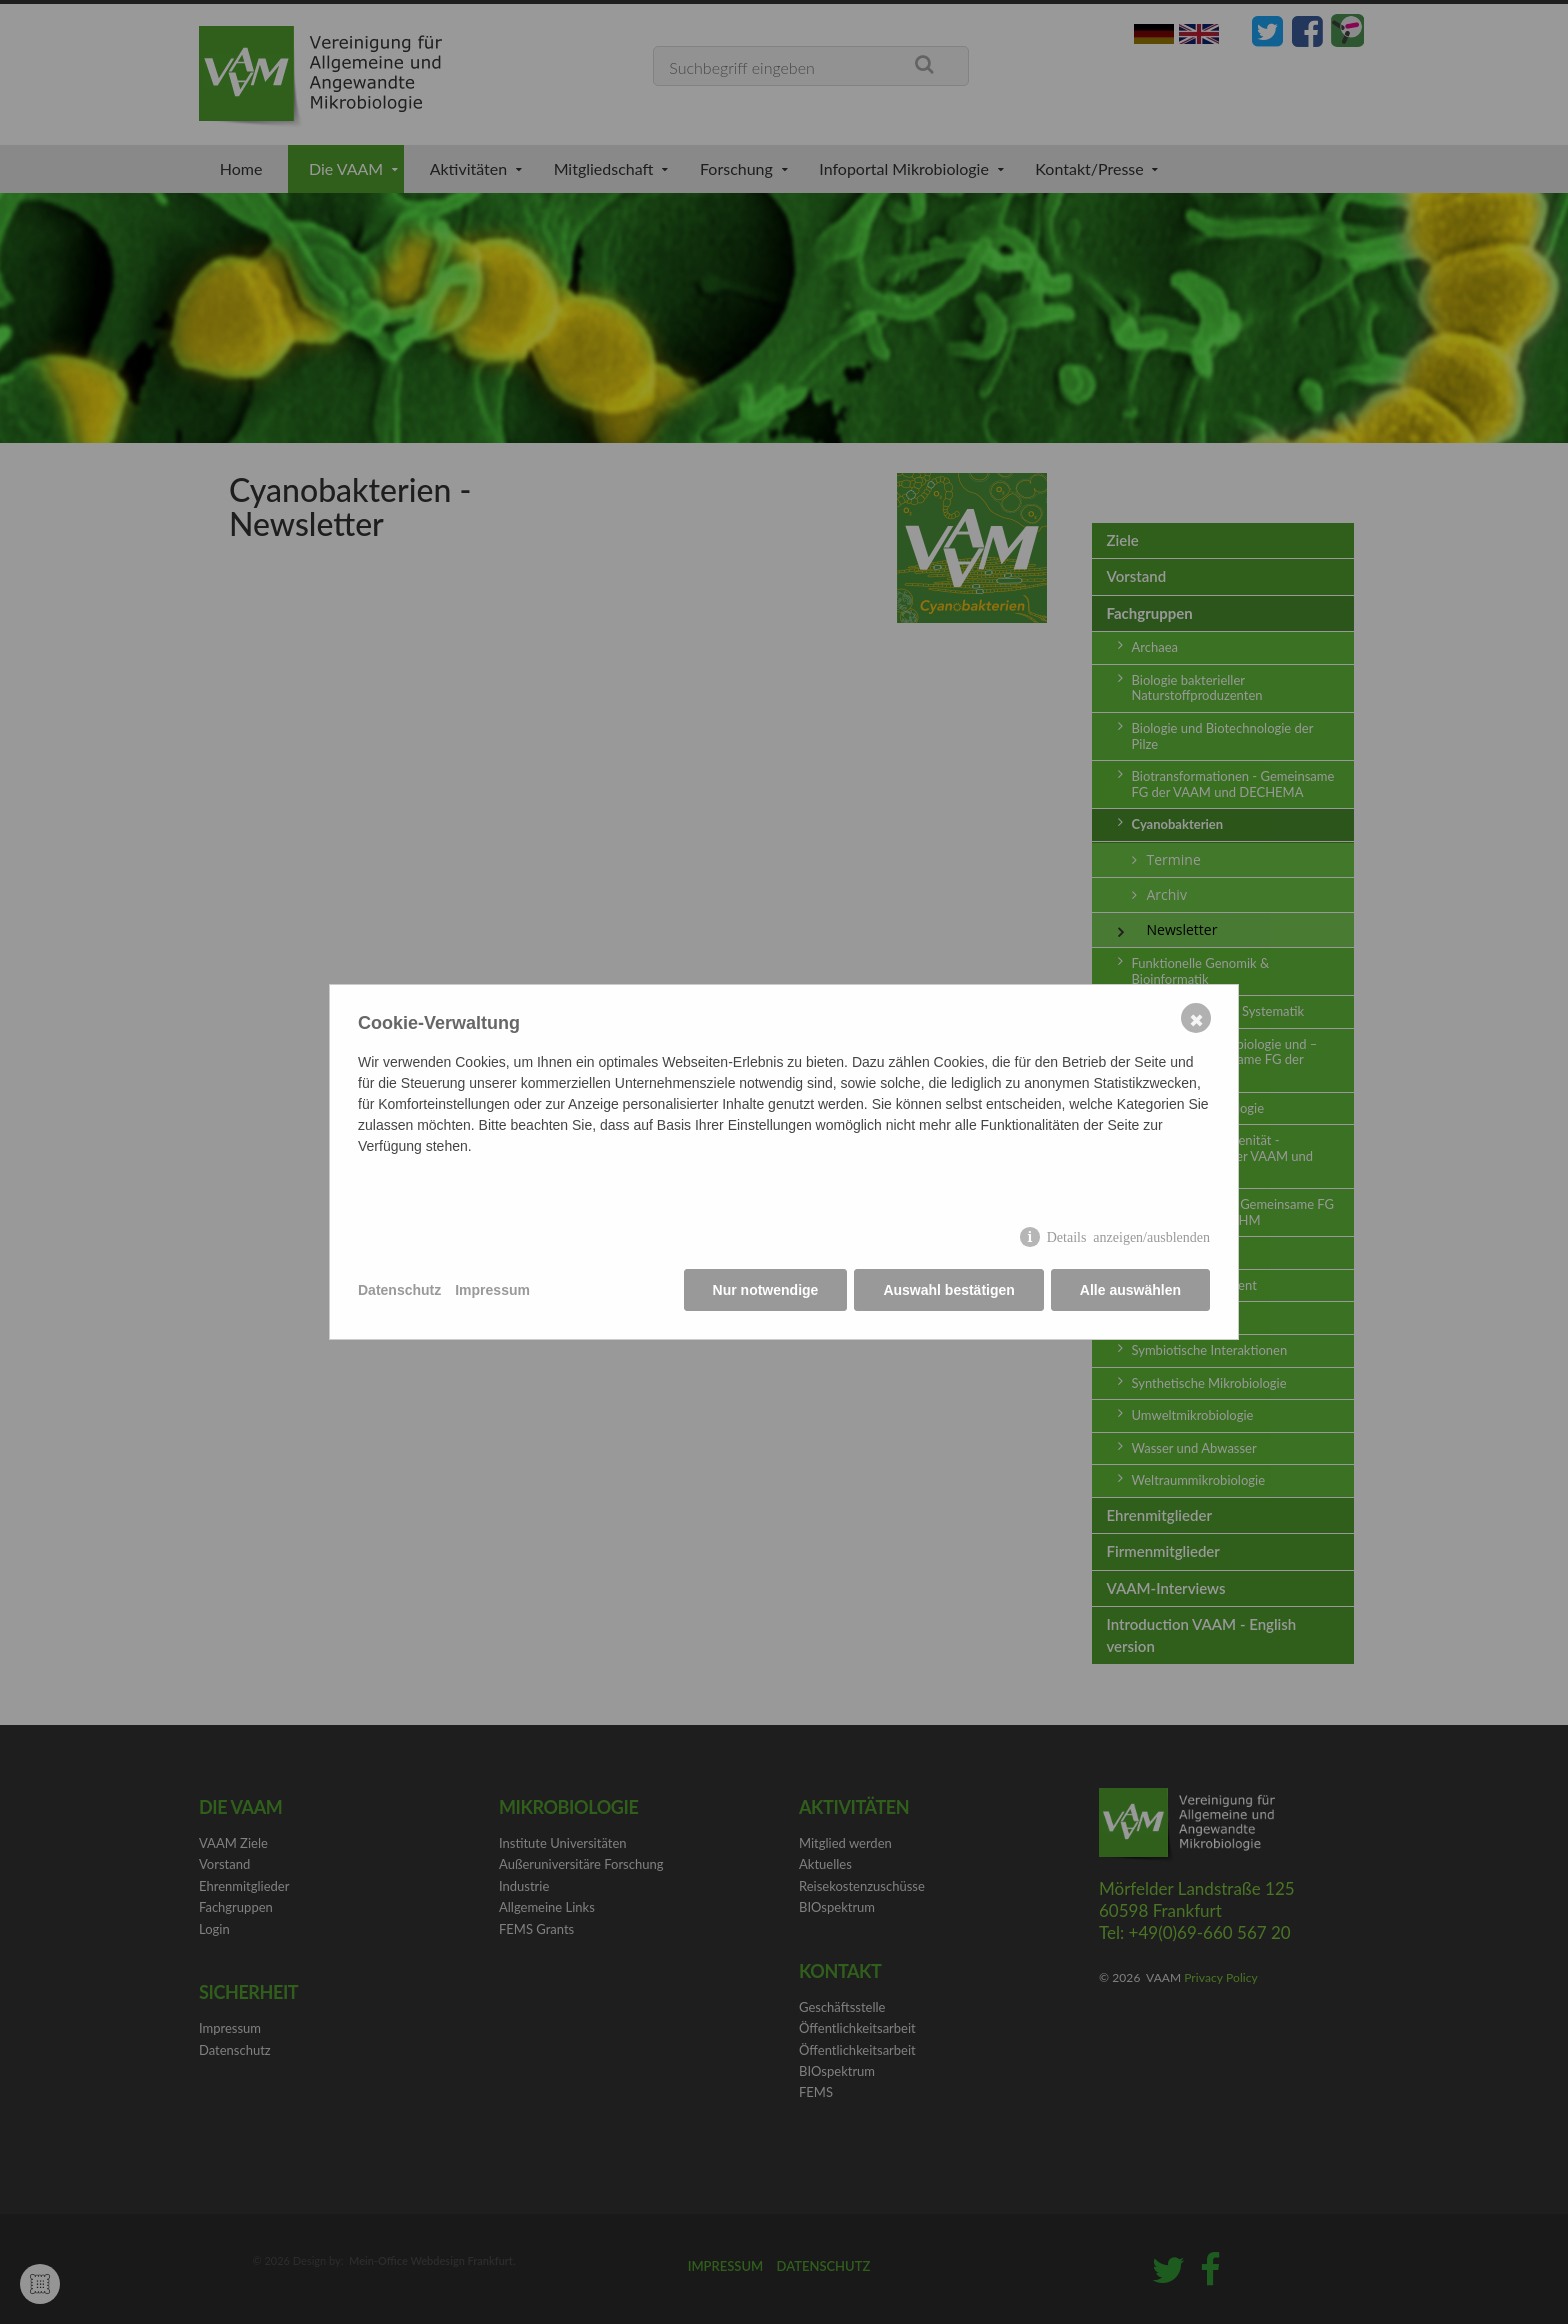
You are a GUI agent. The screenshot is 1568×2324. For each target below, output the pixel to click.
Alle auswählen (1130, 1290)
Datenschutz (399, 1290)
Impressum (492, 1290)
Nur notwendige (766, 1290)
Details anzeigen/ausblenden (1128, 1236)
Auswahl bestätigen (948, 1290)
